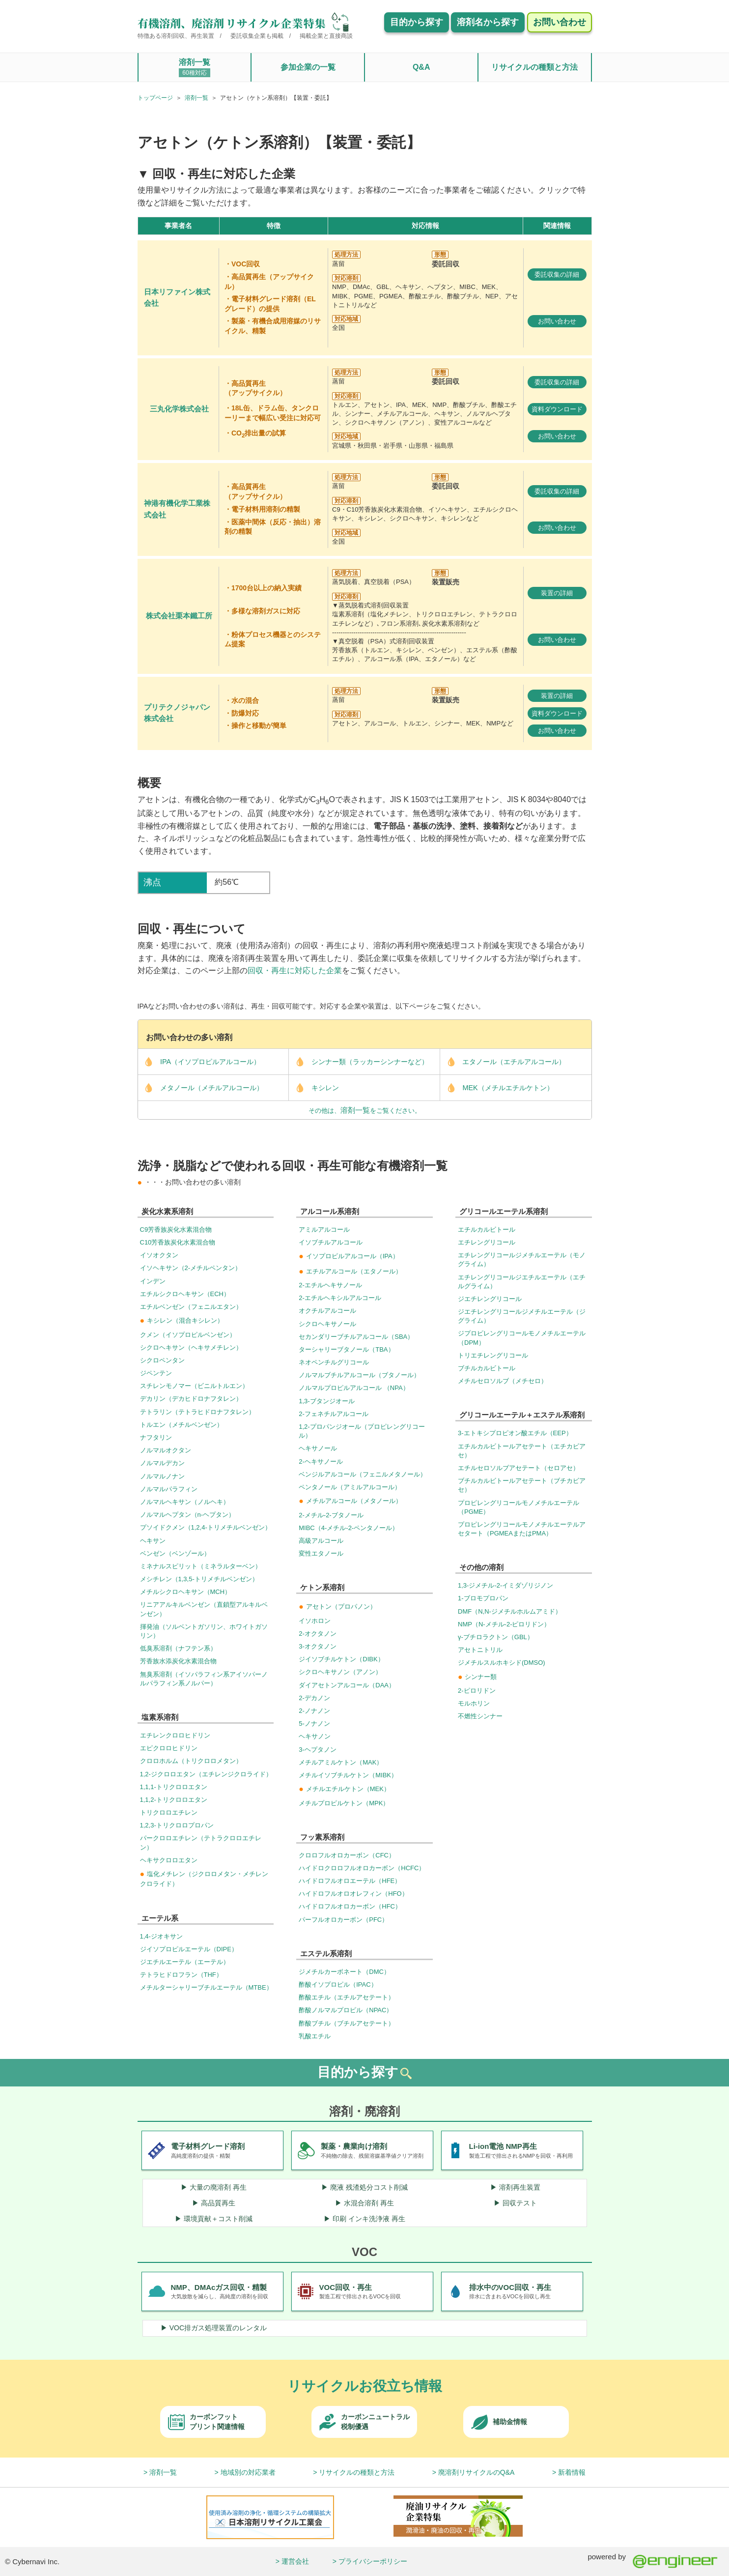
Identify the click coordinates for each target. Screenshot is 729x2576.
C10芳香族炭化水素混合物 (178, 1242)
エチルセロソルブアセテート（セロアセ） (518, 1468)
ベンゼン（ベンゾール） (175, 1553)
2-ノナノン (314, 1710)
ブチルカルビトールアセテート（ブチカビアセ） (522, 1485)
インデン (153, 1281)
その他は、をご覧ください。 (364, 1110)
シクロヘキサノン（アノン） (340, 1672)
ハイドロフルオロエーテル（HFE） (350, 1880)
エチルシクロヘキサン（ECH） (185, 1294)
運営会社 (295, 2561)
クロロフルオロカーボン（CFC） (347, 1855)
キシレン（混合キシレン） (182, 1320)
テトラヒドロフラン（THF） (181, 1974)
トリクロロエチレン (168, 1812)
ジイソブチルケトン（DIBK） (341, 1659)
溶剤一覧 (194, 67)
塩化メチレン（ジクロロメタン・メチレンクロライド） (204, 1878)
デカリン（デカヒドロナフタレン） (191, 1398)
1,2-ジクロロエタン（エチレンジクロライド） (206, 1774)
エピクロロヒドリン (168, 1748)
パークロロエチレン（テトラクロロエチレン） (200, 1842)
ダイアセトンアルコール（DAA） (347, 1685)
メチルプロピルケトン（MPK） (344, 1803)
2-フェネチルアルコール (333, 1414)
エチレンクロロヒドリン (175, 1735)
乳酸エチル (315, 2036)
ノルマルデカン (162, 1463)
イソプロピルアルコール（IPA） (348, 1256)
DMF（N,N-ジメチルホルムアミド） (509, 1611)
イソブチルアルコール (331, 1242)
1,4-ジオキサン (161, 1936)
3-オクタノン (317, 1646)
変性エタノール (321, 1553)
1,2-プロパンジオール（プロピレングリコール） (361, 1431)
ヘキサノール (318, 1448)
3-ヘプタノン (317, 1749)
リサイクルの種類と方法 (534, 67)
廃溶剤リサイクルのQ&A (476, 2472)
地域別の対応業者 (248, 2472)
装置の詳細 (557, 593)
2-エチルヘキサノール (330, 1285)
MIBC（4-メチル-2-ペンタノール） (348, 1528)
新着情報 (572, 2472)
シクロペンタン (162, 1360)
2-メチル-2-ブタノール (331, 1515)
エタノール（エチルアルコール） (503, 1062)
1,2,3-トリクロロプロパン (177, 1825)
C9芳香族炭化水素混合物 (176, 1229)
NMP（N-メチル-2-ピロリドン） (504, 1624)
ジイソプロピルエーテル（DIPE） (189, 1949)
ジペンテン (156, 1373)
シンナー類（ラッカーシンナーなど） (358, 1062)
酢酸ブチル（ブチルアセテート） (346, 2023)
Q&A (421, 67)
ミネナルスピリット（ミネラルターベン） (200, 1566)
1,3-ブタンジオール (326, 1401)
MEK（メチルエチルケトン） (497, 1088)
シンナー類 (477, 1677)
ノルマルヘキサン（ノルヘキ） (184, 1501)
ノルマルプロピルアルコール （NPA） (354, 1387)
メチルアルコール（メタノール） (350, 1501)
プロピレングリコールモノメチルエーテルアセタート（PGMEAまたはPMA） (522, 1529)
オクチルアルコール (327, 1310)
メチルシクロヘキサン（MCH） (185, 1591)
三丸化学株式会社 (179, 409)
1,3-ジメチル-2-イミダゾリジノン (505, 1585)
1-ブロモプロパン (483, 1598)
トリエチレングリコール (493, 1355)
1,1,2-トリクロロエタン (173, 1799)
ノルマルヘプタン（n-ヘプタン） (187, 1514)
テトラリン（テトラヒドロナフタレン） (197, 1412)
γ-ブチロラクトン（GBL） (495, 1637)
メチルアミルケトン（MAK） (341, 1762)
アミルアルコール (324, 1229)
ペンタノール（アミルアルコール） (350, 1487)
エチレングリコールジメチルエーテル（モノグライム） (522, 1259)
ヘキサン (153, 1540)
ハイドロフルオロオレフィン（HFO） (353, 1893)
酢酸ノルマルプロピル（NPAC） (346, 2010)
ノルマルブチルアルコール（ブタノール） (359, 1375)
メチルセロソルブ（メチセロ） (502, 1381)
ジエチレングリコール (490, 1298)
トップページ (155, 97)
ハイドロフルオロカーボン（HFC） (350, 1906)
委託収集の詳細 (556, 274)
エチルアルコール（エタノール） (350, 1271)
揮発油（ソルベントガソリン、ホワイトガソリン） (204, 1631)
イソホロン (315, 1620)
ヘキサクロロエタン (168, 1860)
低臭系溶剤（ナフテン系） (178, 1648)
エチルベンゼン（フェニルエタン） (191, 1306)
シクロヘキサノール (327, 1324)
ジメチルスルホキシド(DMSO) (501, 1662)
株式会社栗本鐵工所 (179, 616)
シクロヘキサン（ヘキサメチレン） (191, 1347)
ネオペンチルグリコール (334, 1362)
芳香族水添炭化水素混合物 (178, 1661)
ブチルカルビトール (486, 1368)
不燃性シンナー (480, 1716)
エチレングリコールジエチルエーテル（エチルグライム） (522, 1282)
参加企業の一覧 (308, 67)
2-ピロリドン (477, 1690)
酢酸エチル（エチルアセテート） (346, 1997)
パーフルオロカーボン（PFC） (343, 1919)
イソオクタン (159, 1255)
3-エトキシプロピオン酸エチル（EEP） (515, 1433)
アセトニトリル (480, 1649)
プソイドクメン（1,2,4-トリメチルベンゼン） (205, 1527)
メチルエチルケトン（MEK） (344, 1789)
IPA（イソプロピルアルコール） (199, 1062)
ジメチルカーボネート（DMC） (344, 1971)
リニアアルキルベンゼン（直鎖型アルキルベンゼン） (204, 1609)
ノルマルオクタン (165, 1450)
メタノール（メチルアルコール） (201, 1088)
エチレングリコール (486, 1242)
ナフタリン (156, 1437)
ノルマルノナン (162, 1476)
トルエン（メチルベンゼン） (181, 1424)
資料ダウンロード (557, 409)
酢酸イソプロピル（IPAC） (338, 1984)
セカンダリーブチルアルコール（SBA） (356, 1336)
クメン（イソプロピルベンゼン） (188, 1334)
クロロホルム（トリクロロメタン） (191, 1761)
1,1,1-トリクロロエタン (173, 1787)
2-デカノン (314, 1698)
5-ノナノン (314, 1723)
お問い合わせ (557, 321)
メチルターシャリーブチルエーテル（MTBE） (206, 1987)
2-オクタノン (317, 1633)
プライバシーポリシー (372, 2561)
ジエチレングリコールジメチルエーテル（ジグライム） (522, 1316)
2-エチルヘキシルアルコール (340, 1298)
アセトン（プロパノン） (337, 1606)
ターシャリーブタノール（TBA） (346, 1349)
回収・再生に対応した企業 (295, 970)
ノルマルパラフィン (168, 1489)
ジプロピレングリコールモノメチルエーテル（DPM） (522, 1338)
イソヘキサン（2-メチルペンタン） (191, 1268)
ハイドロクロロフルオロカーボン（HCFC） (362, 1868)
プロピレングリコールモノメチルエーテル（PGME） (518, 1507)
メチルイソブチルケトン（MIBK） (348, 1775)
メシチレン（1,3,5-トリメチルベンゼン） (199, 1579)
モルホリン (474, 1703)
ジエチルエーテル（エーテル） (184, 1962)
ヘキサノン (315, 1736)
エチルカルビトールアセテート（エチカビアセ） (522, 1451)
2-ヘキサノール (321, 1461)
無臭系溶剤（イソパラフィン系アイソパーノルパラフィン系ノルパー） (204, 1679)
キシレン (314, 1088)
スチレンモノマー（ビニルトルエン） (194, 1385)
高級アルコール (321, 1540)
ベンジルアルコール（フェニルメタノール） (362, 1474)
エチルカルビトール (486, 1229)
